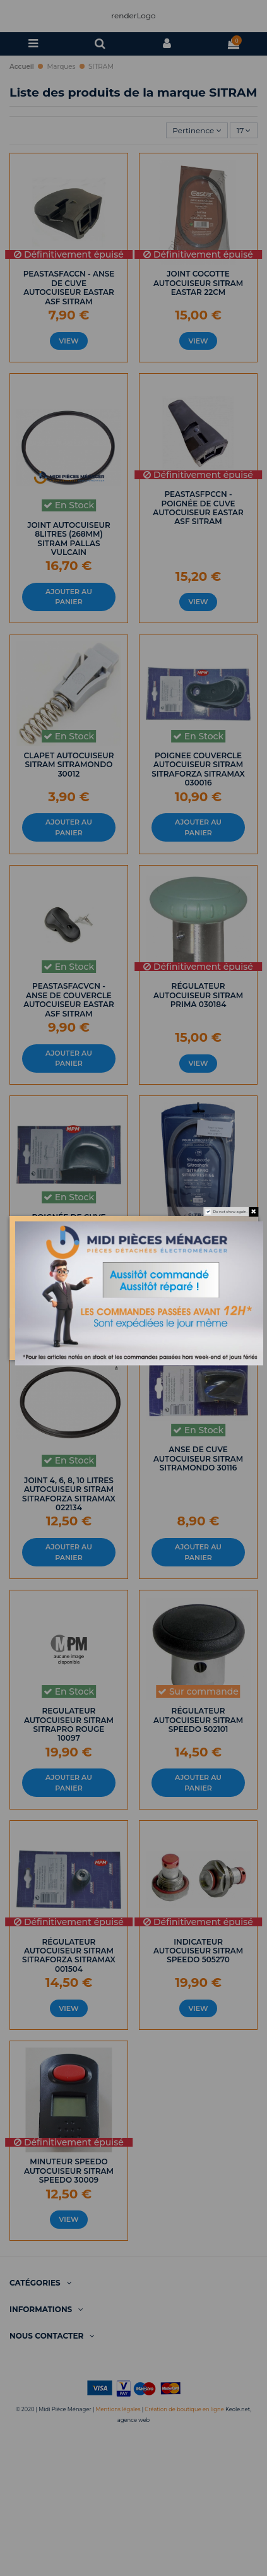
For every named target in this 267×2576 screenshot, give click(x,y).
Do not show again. (230, 1211)
